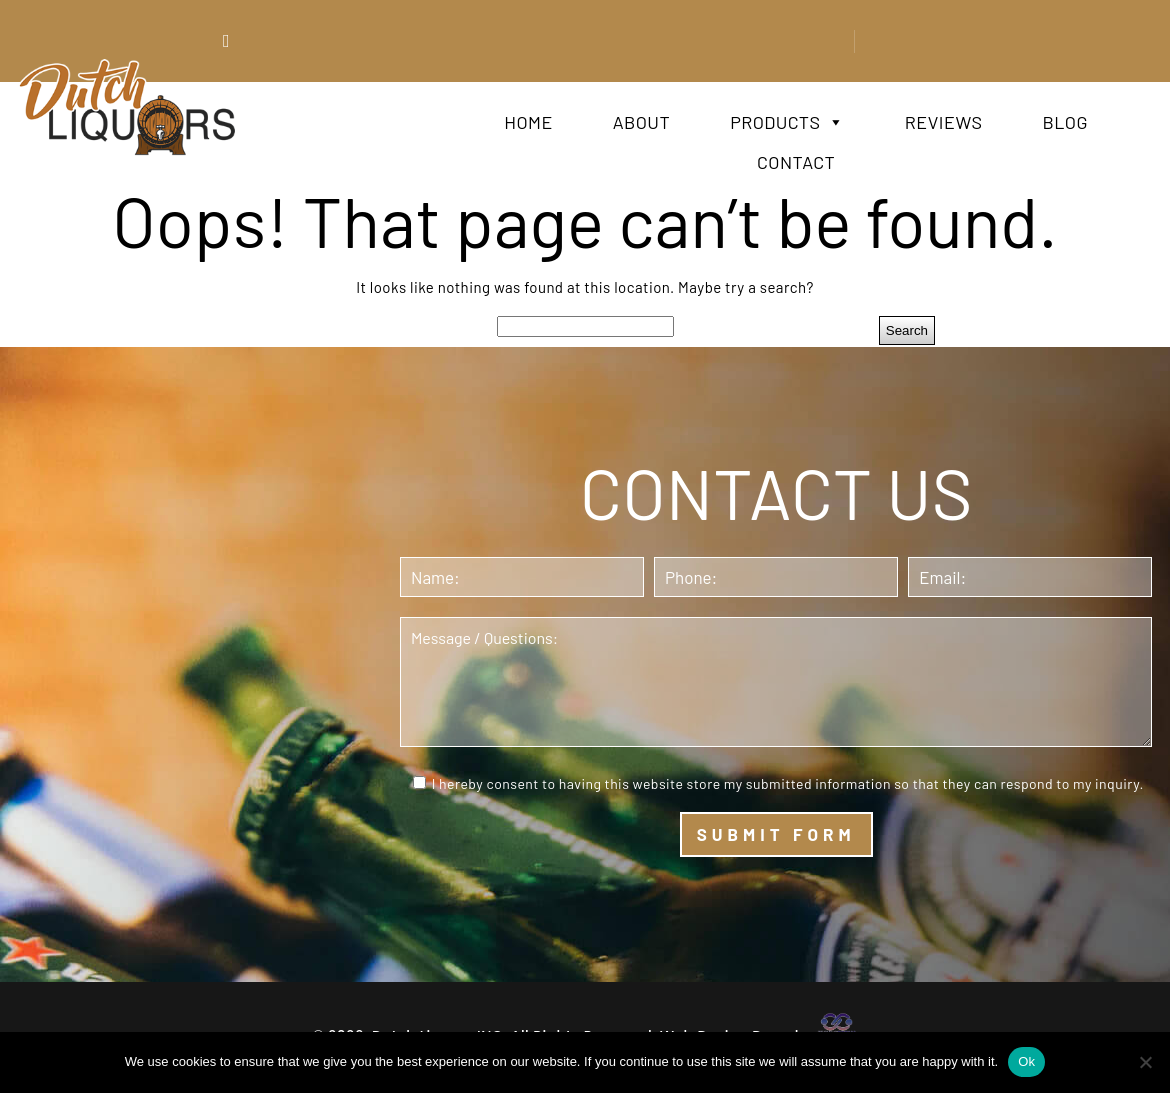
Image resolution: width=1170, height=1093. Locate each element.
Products (787, 122)
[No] (1145, 1062)
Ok (1026, 1061)
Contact (796, 162)
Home (528, 122)
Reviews (944, 122)
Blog (1064, 122)
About (641, 122)
